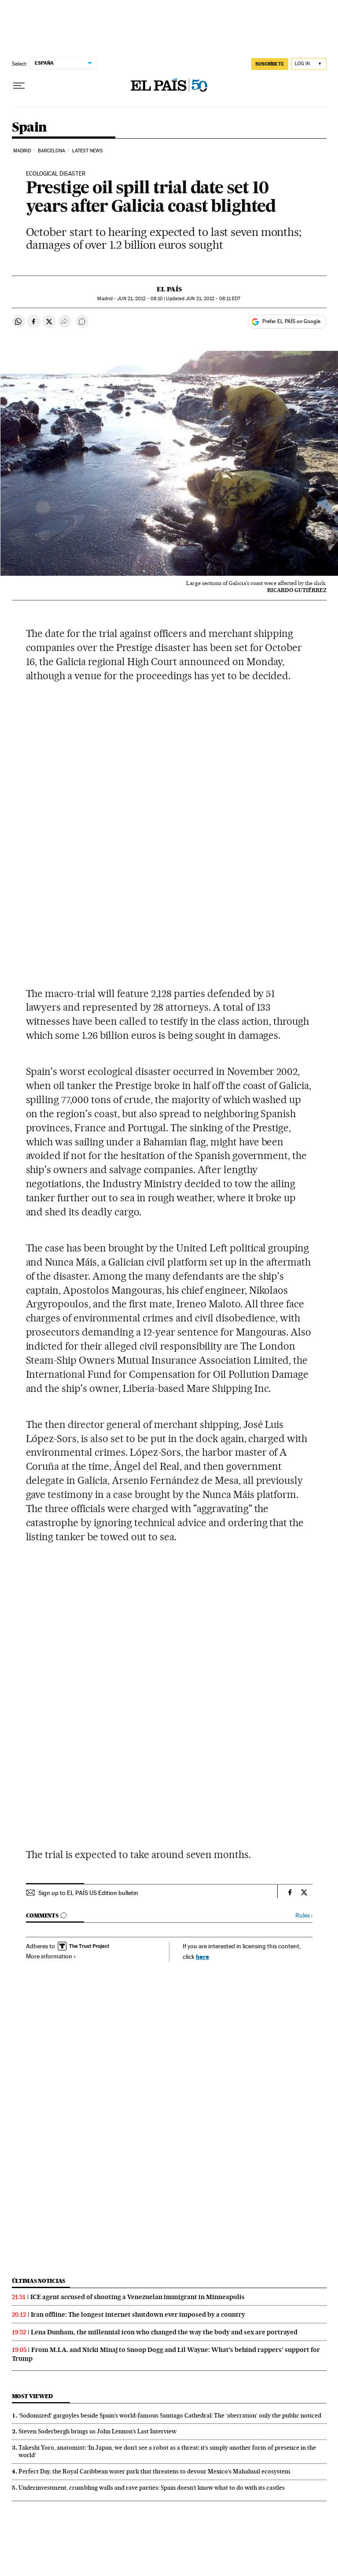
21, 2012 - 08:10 (140, 299)
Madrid (22, 151)
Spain (29, 128)
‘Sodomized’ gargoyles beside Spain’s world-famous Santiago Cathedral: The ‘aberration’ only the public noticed (169, 2415)
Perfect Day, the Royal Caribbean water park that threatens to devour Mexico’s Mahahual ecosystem (154, 2471)
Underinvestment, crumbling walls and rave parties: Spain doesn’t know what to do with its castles (151, 2487)
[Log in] (309, 64)
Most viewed (32, 2396)
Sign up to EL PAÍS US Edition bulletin (88, 1892)
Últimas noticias (39, 2281)
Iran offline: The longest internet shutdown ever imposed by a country (138, 2314)
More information (51, 1956)
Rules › (303, 1915)
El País (169, 289)
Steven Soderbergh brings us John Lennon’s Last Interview (97, 2431)
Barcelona (52, 151)
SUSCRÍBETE (269, 64)
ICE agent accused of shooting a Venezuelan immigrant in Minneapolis (137, 2297)
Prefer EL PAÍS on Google (291, 321)
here (202, 1956)
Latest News (87, 151)
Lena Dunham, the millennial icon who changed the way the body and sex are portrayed (164, 2332)
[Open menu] (19, 86)
